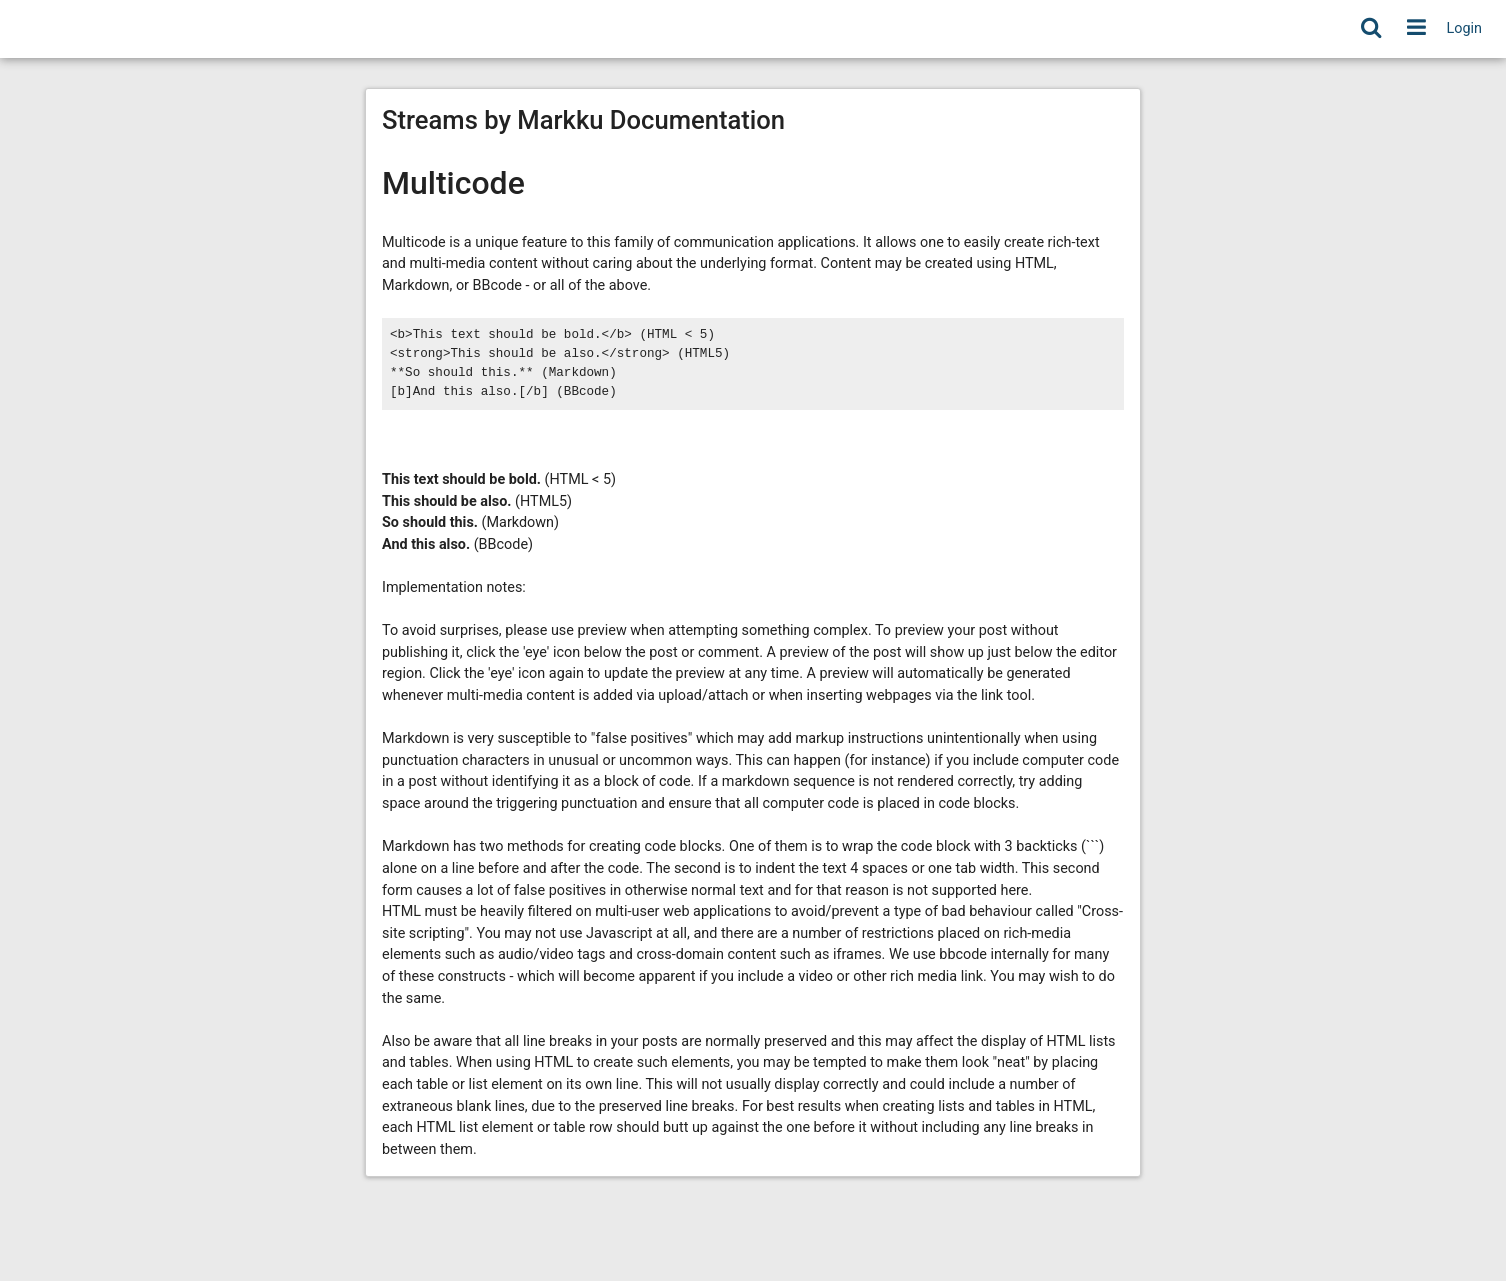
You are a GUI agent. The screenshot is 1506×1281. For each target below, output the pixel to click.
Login (1465, 28)
